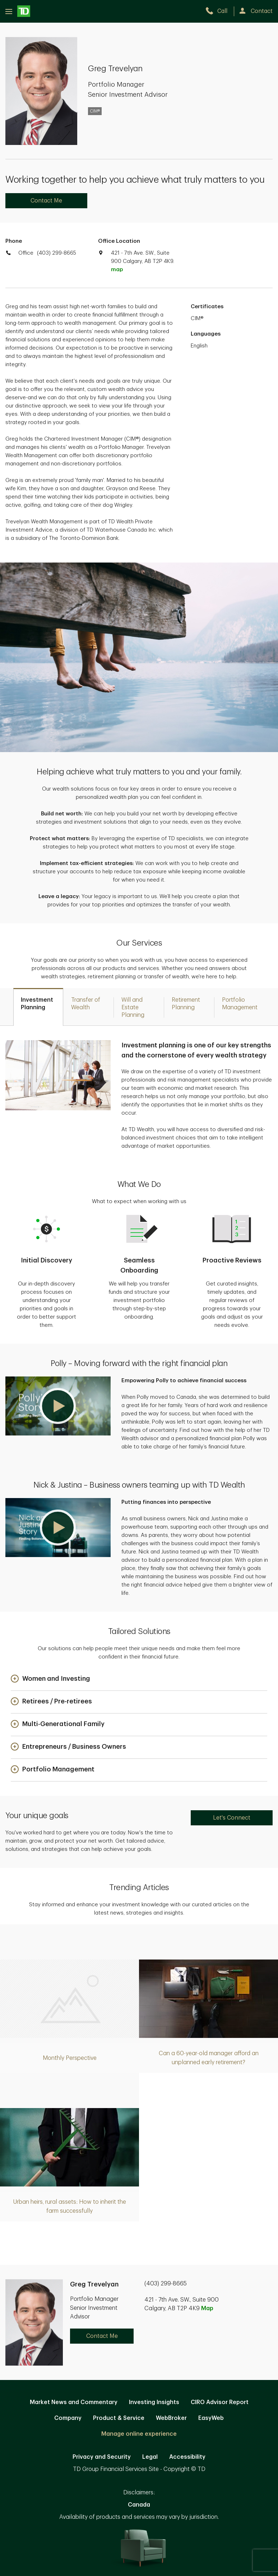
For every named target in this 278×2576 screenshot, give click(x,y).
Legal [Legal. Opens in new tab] (150, 2457)
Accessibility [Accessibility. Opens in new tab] (187, 2457)
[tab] (38, 1007)
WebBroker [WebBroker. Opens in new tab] (171, 2418)
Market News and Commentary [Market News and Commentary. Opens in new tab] (73, 2402)
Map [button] (207, 2308)
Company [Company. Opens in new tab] (68, 2418)
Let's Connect (231, 1818)
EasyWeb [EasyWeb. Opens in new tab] (211, 2418)
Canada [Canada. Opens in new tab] (139, 2505)
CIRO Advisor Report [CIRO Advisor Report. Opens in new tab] (220, 2402)
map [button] (117, 269)
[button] (58, 1405)
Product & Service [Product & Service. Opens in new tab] (118, 2418)
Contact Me (46, 201)
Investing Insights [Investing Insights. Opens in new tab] (154, 2402)
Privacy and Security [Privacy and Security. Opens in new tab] (102, 2457)
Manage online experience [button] (139, 2434)
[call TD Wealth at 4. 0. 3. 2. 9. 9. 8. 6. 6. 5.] (220, 11)
